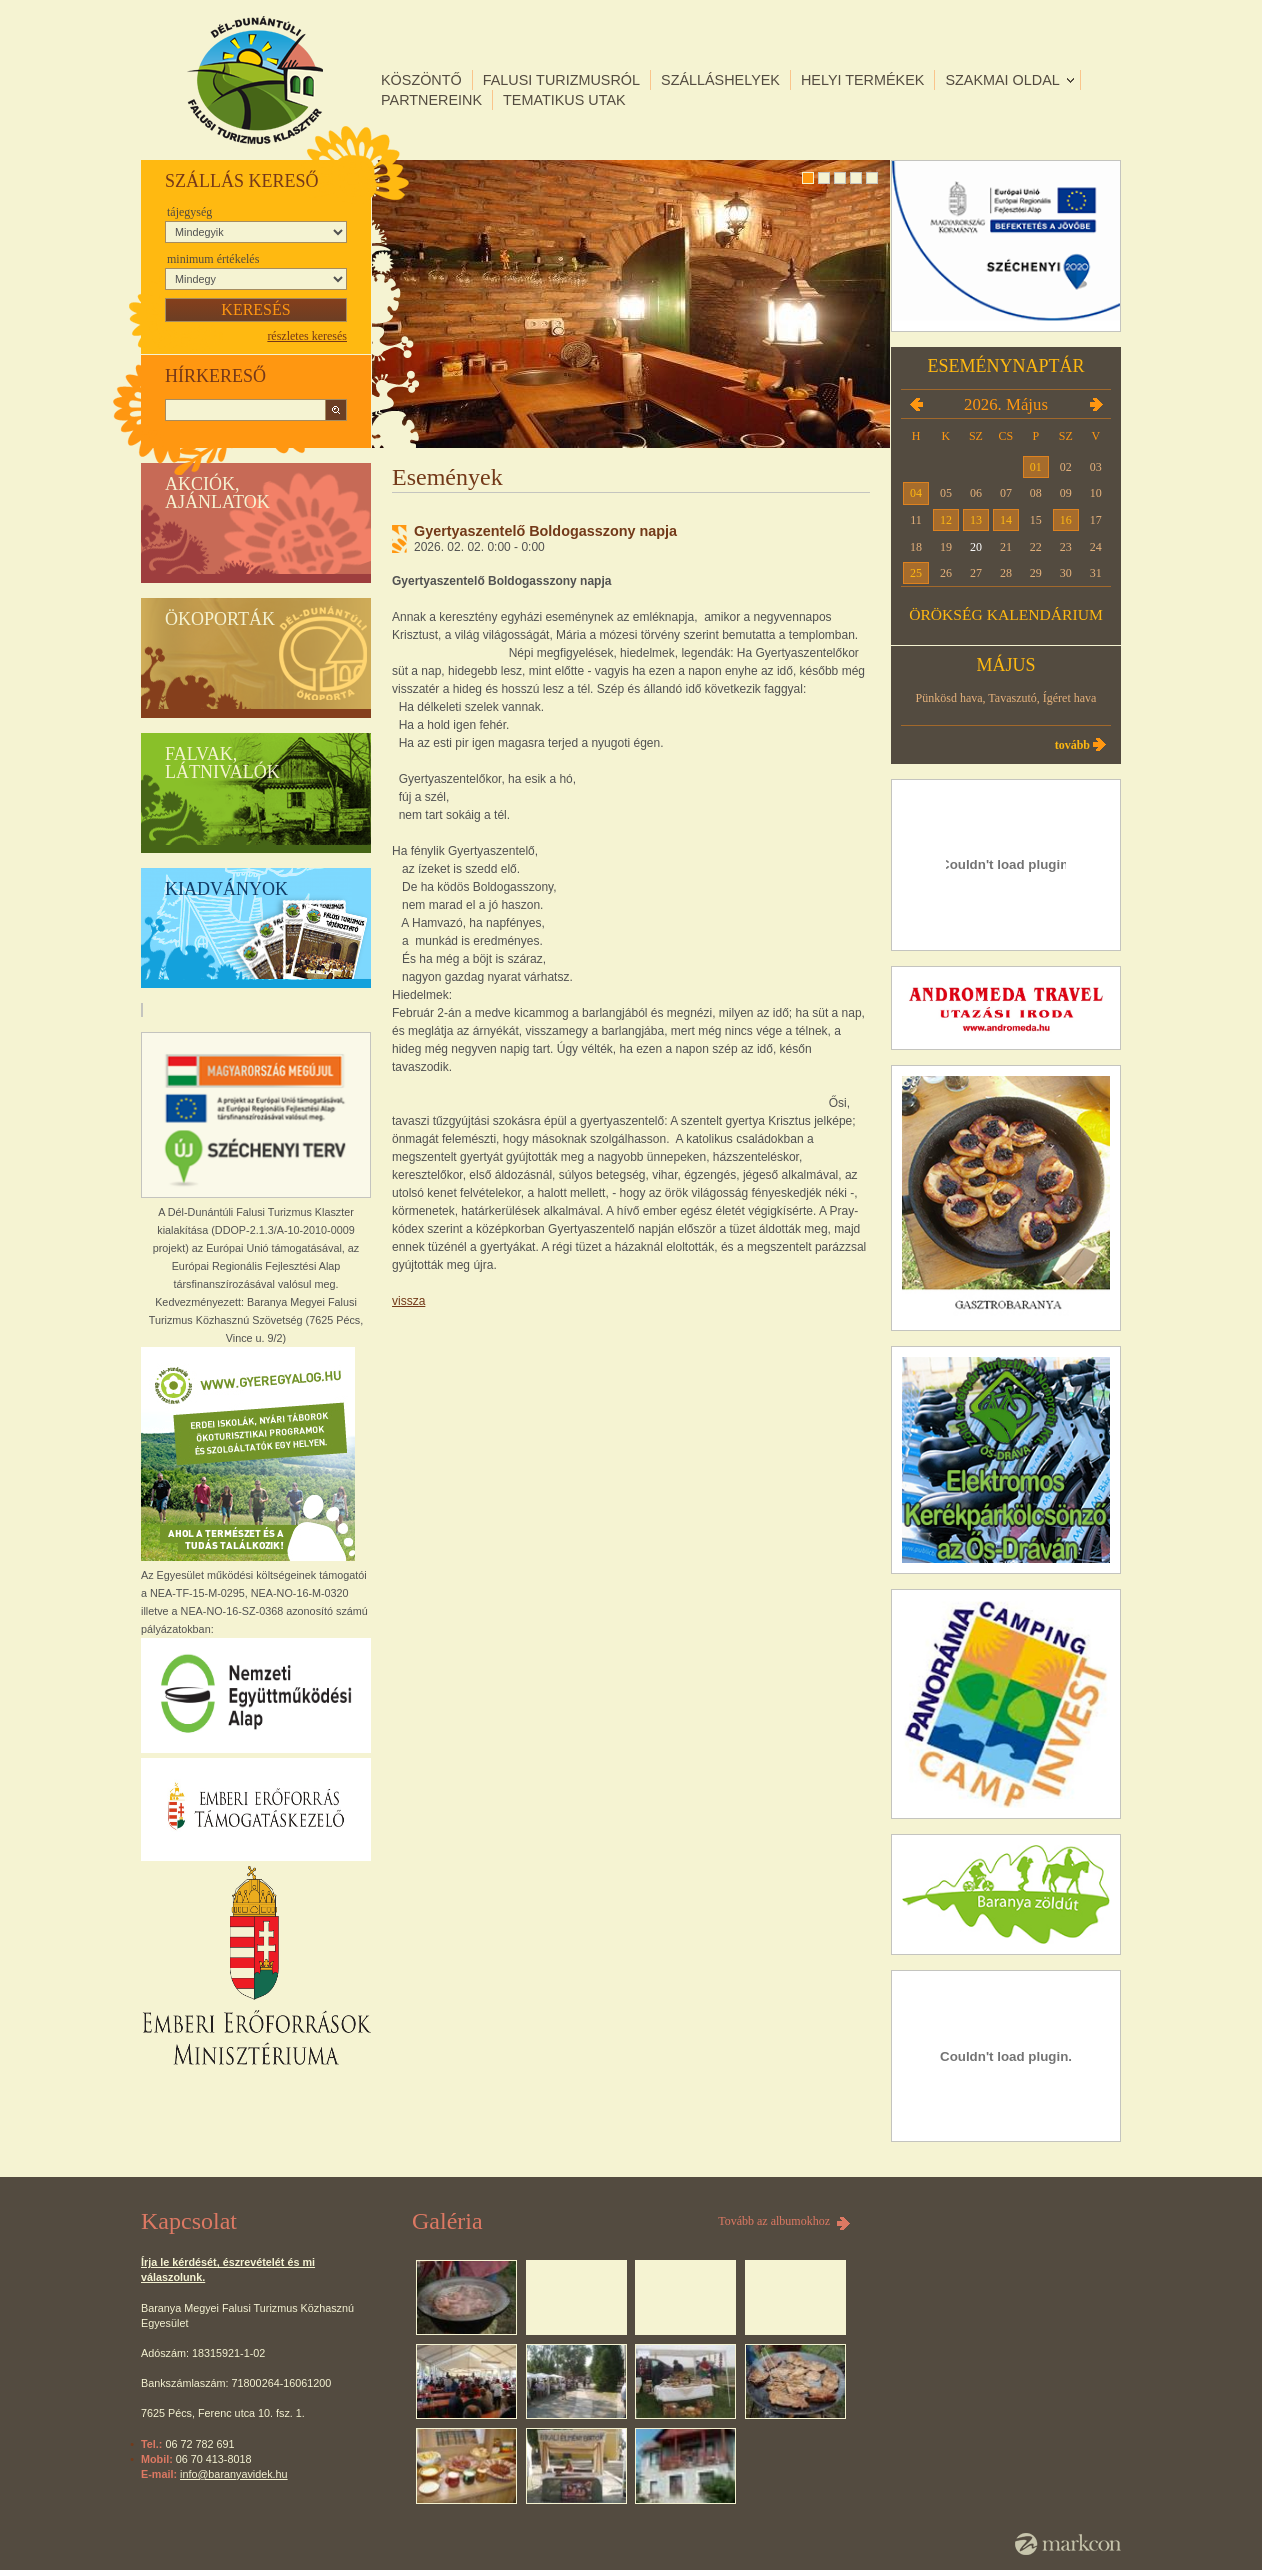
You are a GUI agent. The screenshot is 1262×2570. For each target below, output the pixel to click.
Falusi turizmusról (561, 80)
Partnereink (431, 100)
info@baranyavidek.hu (234, 2474)
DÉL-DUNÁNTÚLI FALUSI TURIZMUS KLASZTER (255, 80)
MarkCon (1068, 2544)
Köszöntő (421, 80)
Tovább (1072, 745)
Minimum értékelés (213, 259)
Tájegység (189, 212)
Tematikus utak (564, 100)
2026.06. (1096, 404)
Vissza (408, 1301)
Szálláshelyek (720, 80)
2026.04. (916, 404)
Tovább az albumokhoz (774, 2221)
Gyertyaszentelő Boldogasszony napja (545, 531)
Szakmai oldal (1002, 80)
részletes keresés (307, 336)
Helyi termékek (862, 80)
